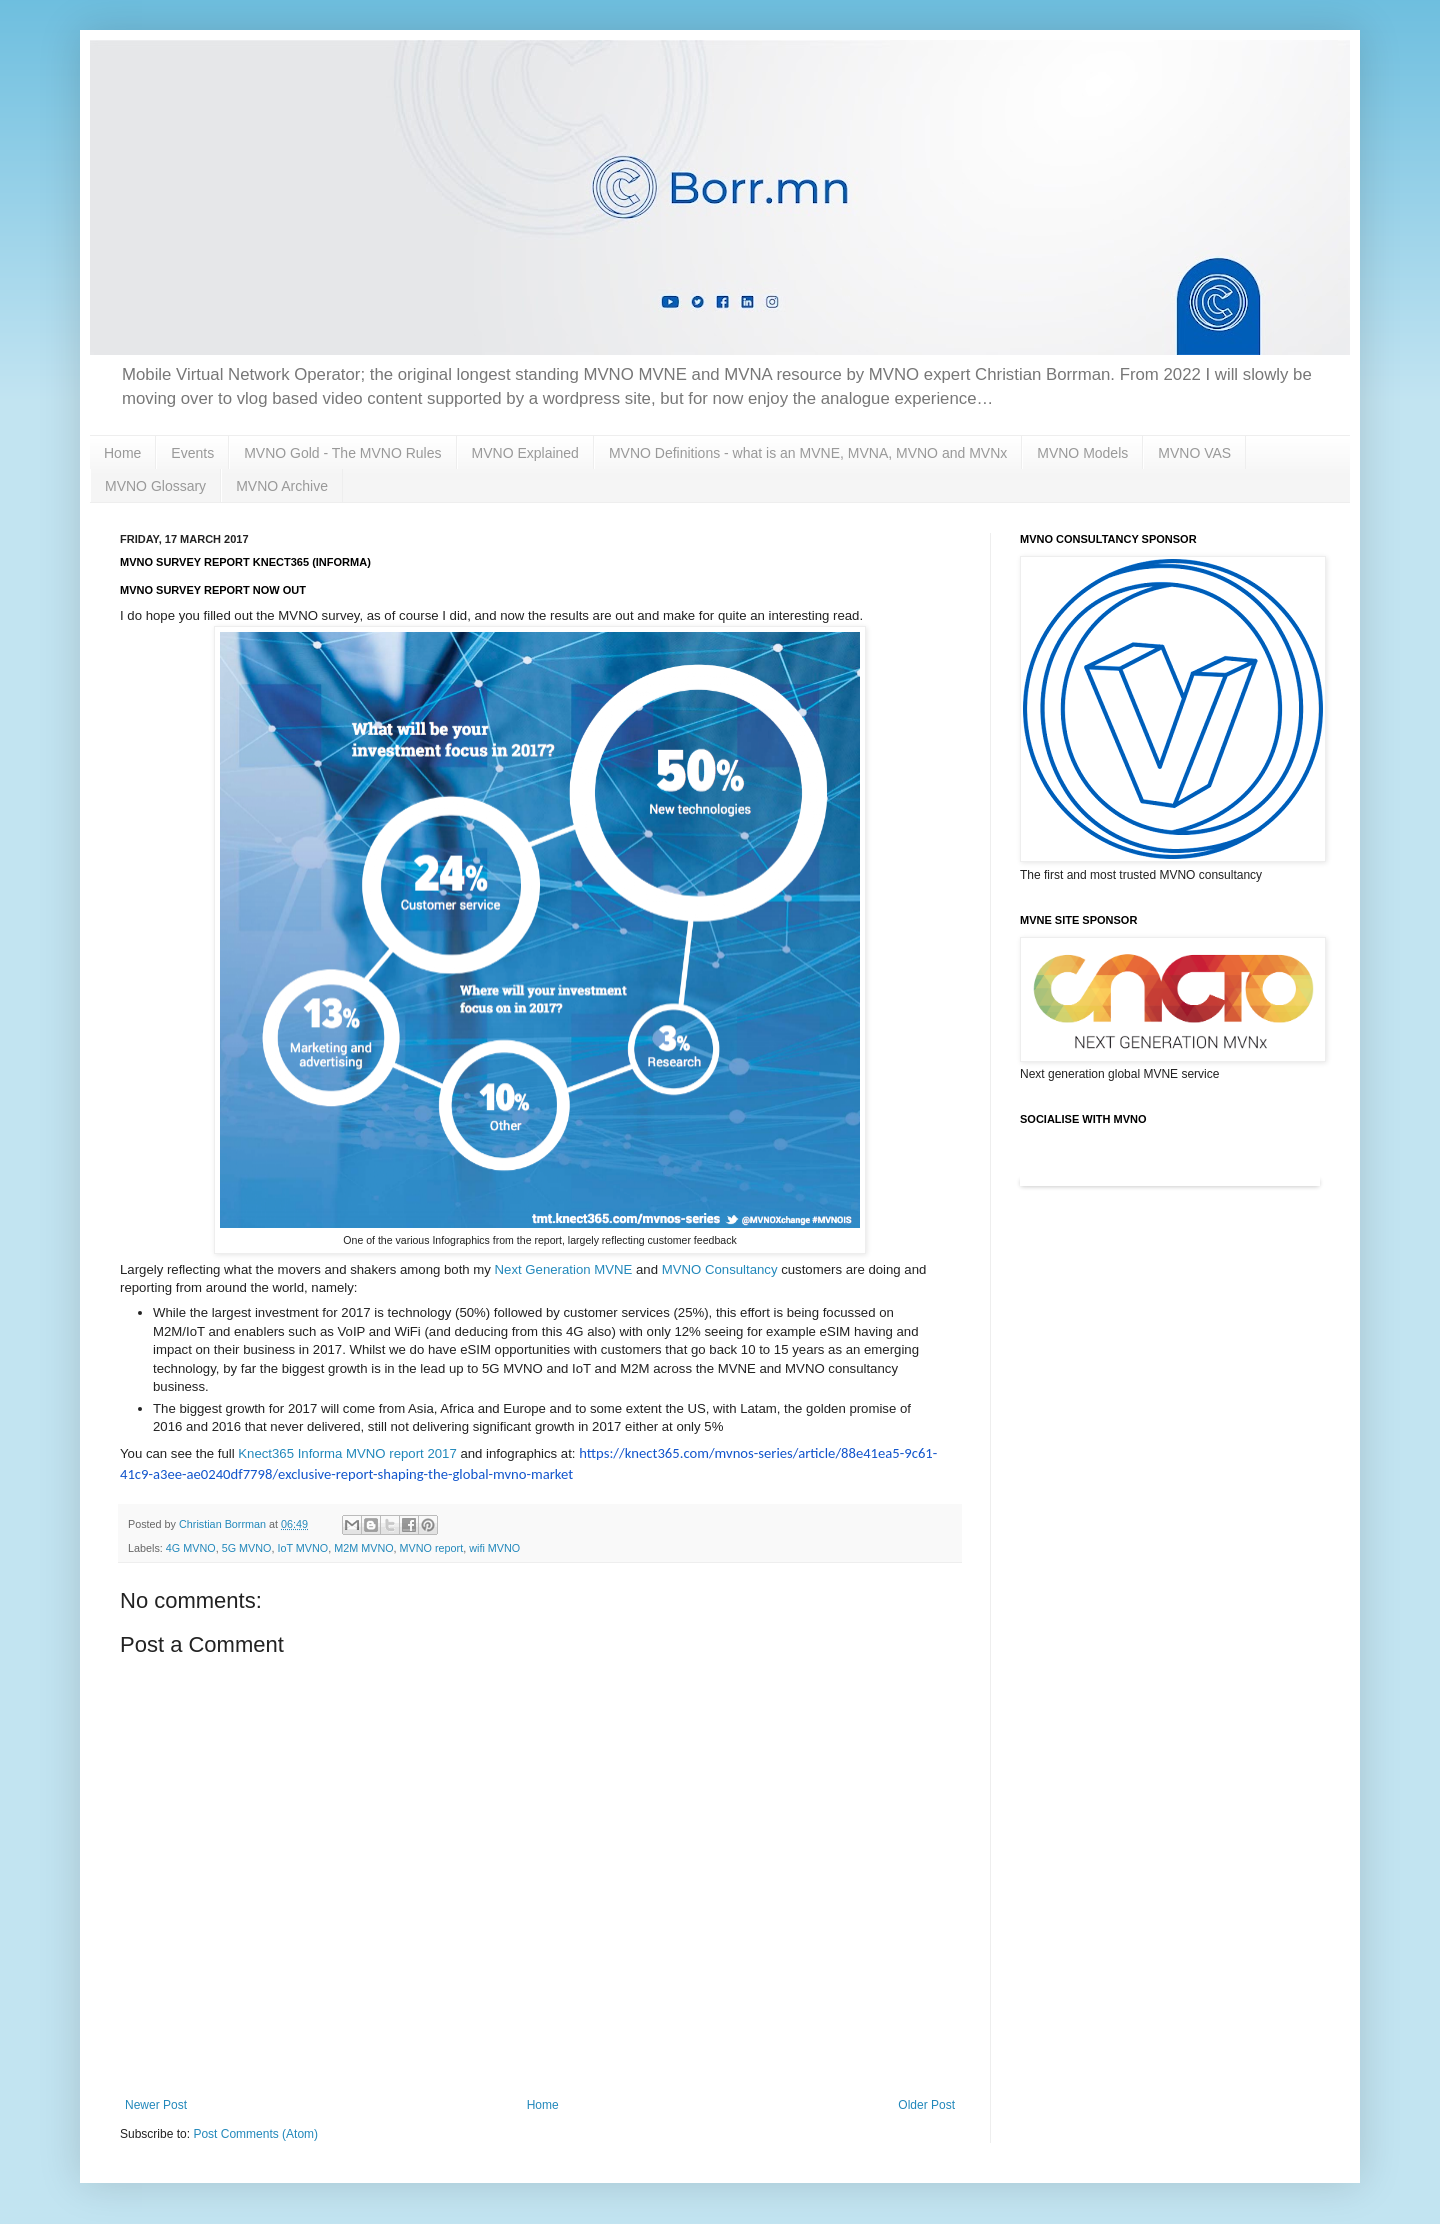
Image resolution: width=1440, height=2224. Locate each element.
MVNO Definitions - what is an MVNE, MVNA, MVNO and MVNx (808, 453)
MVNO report (432, 1548)
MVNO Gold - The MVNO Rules (342, 453)
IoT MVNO (302, 1548)
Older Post (926, 2105)
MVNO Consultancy (720, 1269)
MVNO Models (1082, 453)
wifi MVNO (494, 1548)
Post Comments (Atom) (255, 2134)
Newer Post (156, 2105)
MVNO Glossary (155, 486)
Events (192, 453)
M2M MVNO (363, 1548)
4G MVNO (191, 1548)
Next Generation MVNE (564, 1269)
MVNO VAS (1194, 453)
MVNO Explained (525, 453)
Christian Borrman (224, 1524)
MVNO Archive (282, 486)
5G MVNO (247, 1548)
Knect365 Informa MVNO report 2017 (347, 1453)
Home (122, 453)
